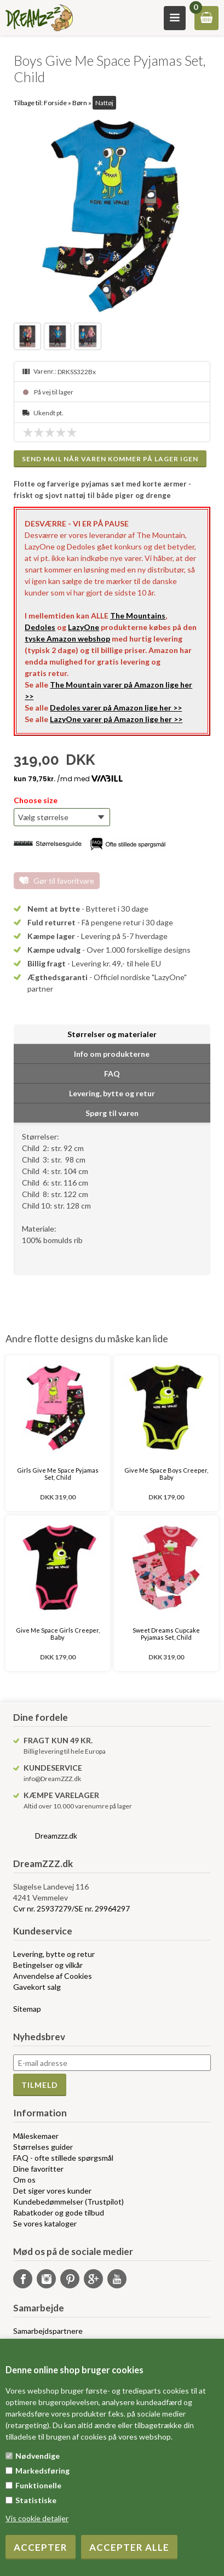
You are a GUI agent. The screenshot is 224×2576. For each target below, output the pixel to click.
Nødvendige (37, 2455)
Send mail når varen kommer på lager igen (110, 459)
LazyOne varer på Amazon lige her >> (116, 719)
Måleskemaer (36, 2135)
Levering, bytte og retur (54, 1954)
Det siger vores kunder (52, 2190)
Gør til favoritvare (63, 880)
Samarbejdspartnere (48, 2330)
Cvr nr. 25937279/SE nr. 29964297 (71, 1908)
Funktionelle (38, 2485)
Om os (24, 2179)
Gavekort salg (37, 1986)
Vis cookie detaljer (36, 2518)
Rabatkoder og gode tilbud (58, 2212)
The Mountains (137, 615)
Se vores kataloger (45, 2223)
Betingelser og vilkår (48, 1965)
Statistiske (35, 2500)
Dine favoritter (38, 2168)
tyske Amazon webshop (67, 638)
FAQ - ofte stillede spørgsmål (63, 2157)
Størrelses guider (43, 2146)
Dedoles (40, 627)
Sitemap (27, 2008)
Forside (55, 103)
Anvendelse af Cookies (52, 1975)
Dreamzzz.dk (56, 1835)
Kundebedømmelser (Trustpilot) (68, 2201)
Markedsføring (42, 2470)
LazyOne (83, 627)
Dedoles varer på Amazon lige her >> (116, 707)
